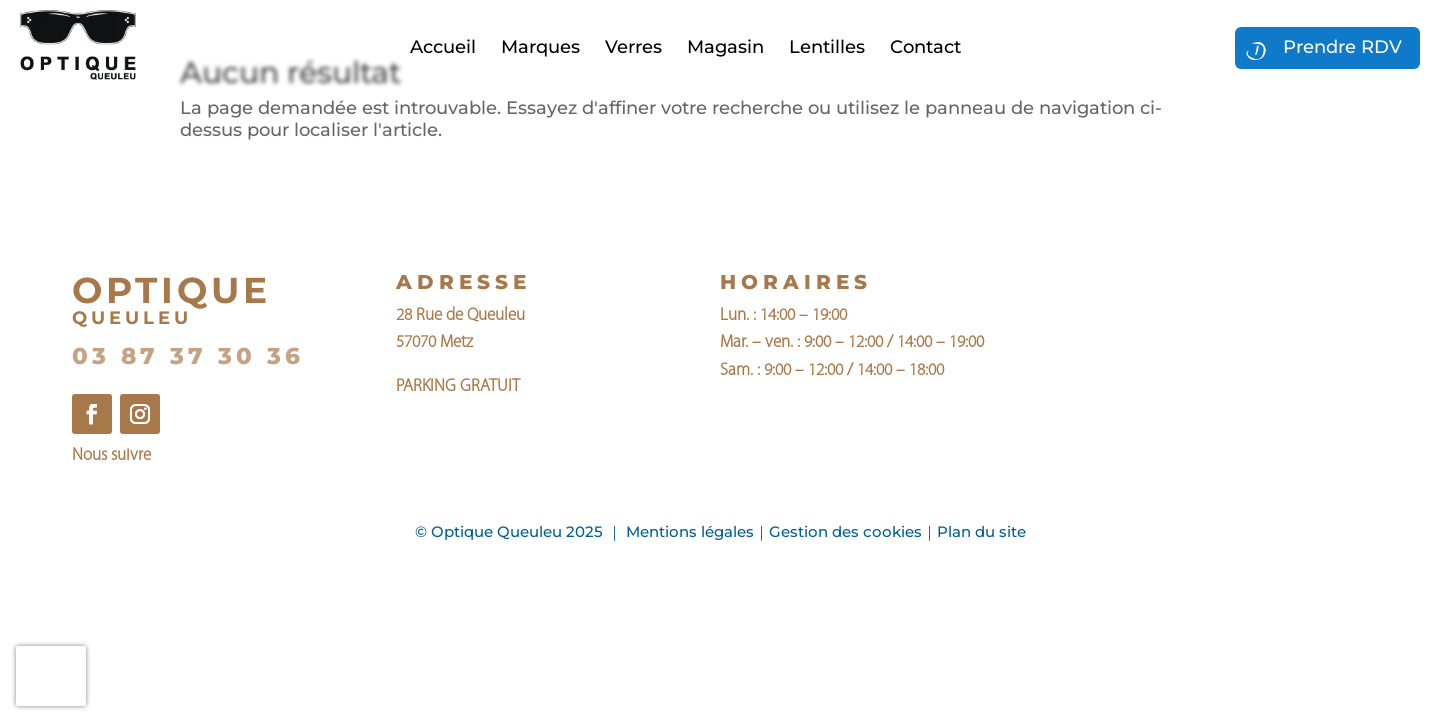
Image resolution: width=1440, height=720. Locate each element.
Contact (925, 47)
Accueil (443, 47)
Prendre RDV (1324, 48)
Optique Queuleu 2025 (517, 531)
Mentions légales (690, 531)
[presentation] (51, 676)
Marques (540, 47)
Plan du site (981, 531)
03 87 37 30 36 (188, 356)
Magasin (725, 47)
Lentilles (827, 47)
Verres (633, 47)
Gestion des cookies (845, 531)
